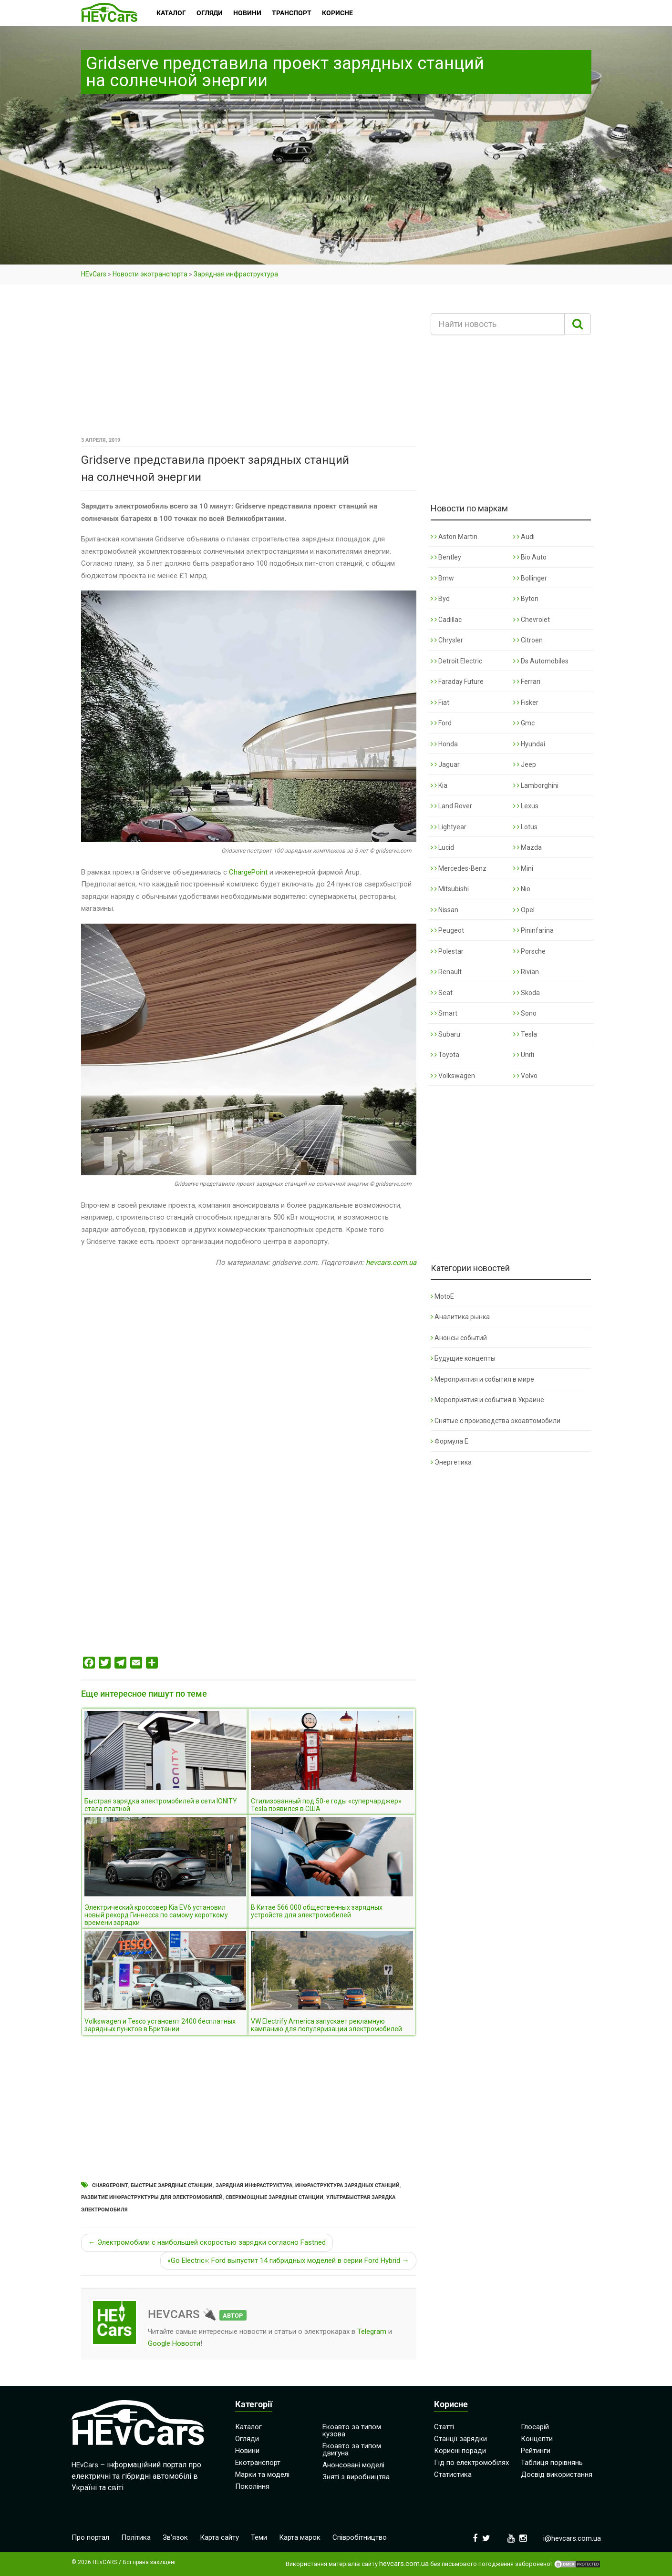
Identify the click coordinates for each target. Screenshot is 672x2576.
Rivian (526, 972)
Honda (444, 744)
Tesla (525, 1034)
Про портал (90, 2537)
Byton (525, 598)
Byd (440, 598)
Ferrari (526, 681)
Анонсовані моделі (353, 2465)
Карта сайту (219, 2537)
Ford (441, 723)
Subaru (445, 1034)
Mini (523, 868)
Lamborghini (535, 785)
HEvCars (93, 274)
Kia (439, 785)
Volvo (525, 1075)
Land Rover (451, 806)
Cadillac (446, 619)
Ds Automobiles (541, 661)
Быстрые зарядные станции (172, 2185)
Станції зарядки (460, 2438)
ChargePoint (248, 872)
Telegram (371, 2331)
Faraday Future (457, 681)
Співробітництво (359, 2537)
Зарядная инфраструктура (236, 274)
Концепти (537, 2438)
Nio (521, 889)
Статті (444, 2427)
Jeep (524, 764)
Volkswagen (453, 1075)
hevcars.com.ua (391, 1262)
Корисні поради (460, 2450)
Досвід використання (556, 2474)
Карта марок (299, 2537)
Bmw (442, 578)
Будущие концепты (463, 1358)
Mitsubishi (450, 889)
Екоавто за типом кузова (351, 2430)
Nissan (444, 910)
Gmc (524, 723)
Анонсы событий (459, 1338)
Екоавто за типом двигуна (351, 2449)
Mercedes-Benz (458, 868)
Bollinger (530, 578)
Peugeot (447, 930)
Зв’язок (175, 2537)
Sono (525, 1013)
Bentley (446, 557)
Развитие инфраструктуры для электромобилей (152, 2197)
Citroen (528, 640)
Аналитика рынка (460, 1317)
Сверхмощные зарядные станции (274, 2197)
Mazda (527, 847)
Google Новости (174, 2343)
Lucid (442, 847)
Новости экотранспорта (150, 274)
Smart (444, 1013)
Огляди (247, 2438)
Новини (247, 2450)
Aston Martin (454, 536)
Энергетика (451, 1462)
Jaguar (445, 764)
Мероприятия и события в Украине (487, 1400)
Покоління (252, 2486)
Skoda (526, 993)
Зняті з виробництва (356, 2477)
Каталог (248, 2427)
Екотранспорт (257, 2462)
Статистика (453, 2474)
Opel (524, 910)
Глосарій (535, 2427)
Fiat (440, 702)
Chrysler (447, 640)
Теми (259, 2537)
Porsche (529, 951)
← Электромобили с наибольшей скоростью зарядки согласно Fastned (207, 2242)
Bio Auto (530, 557)
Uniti (523, 1055)
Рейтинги (535, 2450)
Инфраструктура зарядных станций (347, 2185)
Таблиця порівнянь (552, 2462)
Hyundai (529, 744)
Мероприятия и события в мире (482, 1379)
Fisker (525, 702)
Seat (442, 993)
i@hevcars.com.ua (572, 2538)
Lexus (525, 806)
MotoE (442, 1296)
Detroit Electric (456, 661)
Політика (136, 2537)
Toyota (445, 1055)
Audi (524, 536)
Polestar (447, 951)
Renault (446, 972)
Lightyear (448, 827)
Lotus (525, 827)
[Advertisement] (248, 363)
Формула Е (449, 1441)
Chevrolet (531, 619)
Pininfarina (533, 930)
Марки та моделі (262, 2474)
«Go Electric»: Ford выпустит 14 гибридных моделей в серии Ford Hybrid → (288, 2260)
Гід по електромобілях (471, 2462)
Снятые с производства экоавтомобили (495, 1421)
